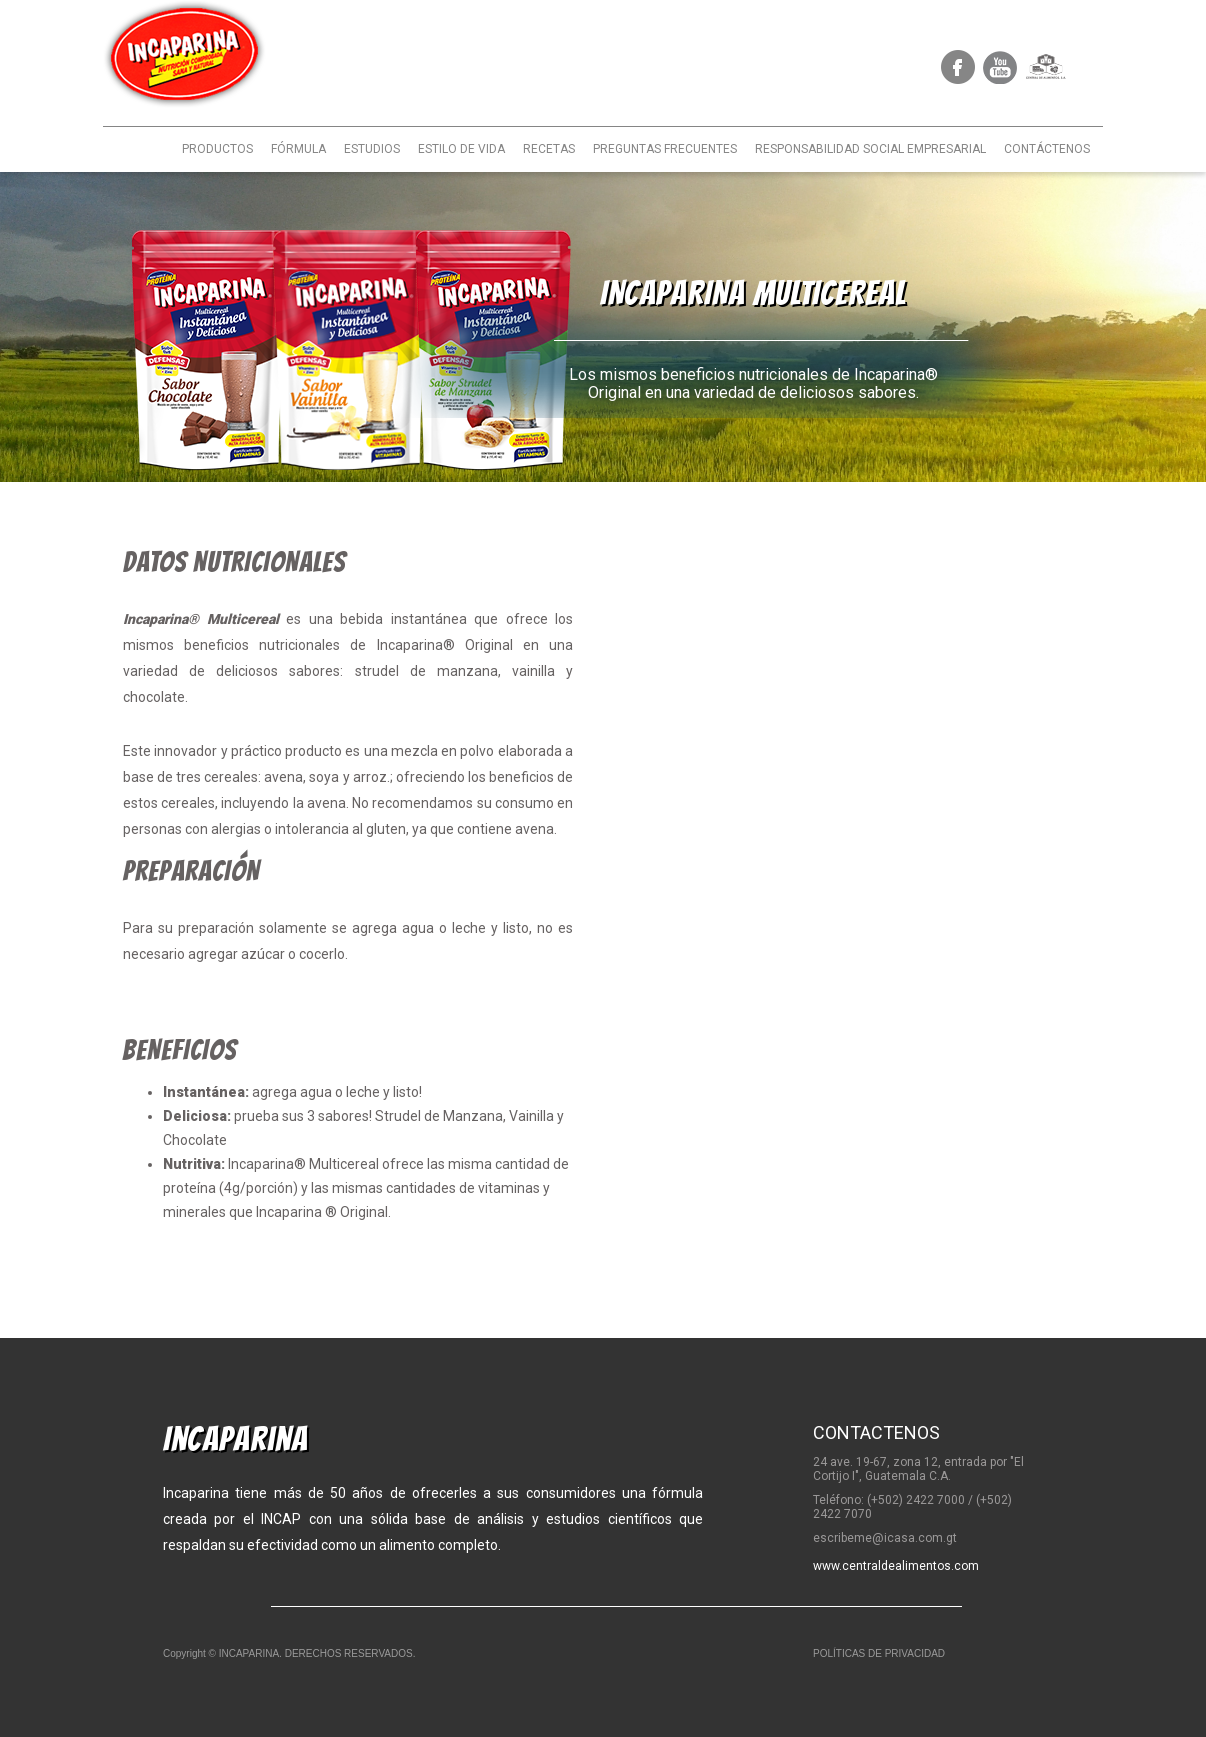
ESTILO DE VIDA (461, 149)
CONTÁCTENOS (1047, 149)
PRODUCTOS (217, 149)
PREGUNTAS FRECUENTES (665, 149)
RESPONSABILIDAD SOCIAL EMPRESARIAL (870, 149)
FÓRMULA (298, 149)
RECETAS (549, 149)
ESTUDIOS (372, 149)
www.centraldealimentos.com (896, 1566)
